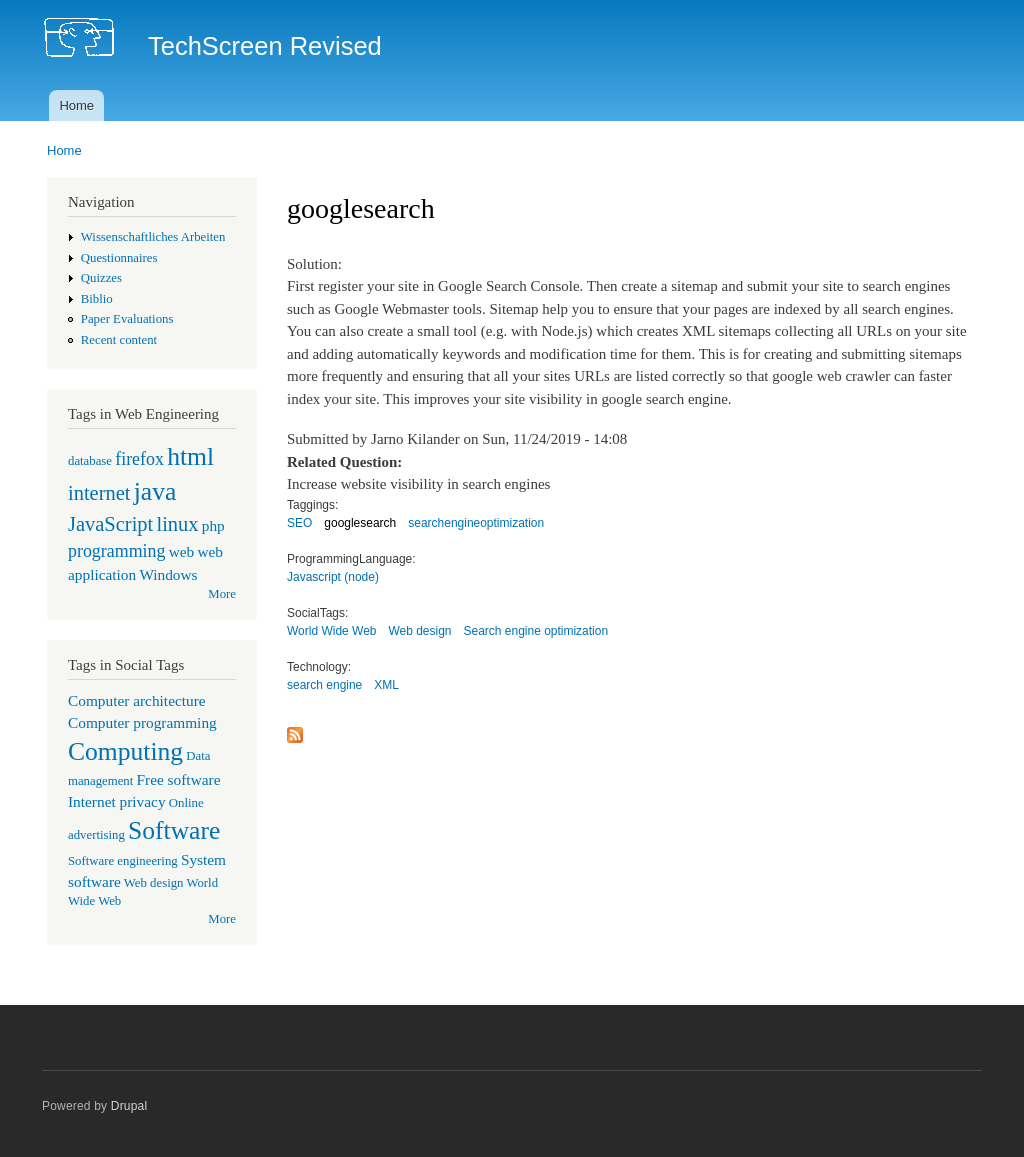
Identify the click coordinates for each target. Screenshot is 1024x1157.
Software (174, 830)
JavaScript (110, 524)
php (213, 525)
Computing (125, 751)
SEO (299, 523)
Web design (154, 883)
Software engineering (123, 861)
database (90, 461)
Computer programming (142, 722)
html (190, 456)
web (182, 551)
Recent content (119, 340)
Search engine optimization (536, 631)
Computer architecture (137, 700)
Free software (179, 779)
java (155, 491)
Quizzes (101, 278)
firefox (139, 459)
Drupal (129, 1106)
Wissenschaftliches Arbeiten (153, 237)
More (222, 594)
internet (99, 493)
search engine (324, 685)
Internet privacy (117, 801)
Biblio (97, 299)
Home (76, 105)
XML (386, 685)
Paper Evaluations (127, 319)
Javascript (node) (333, 577)
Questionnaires (119, 258)
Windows (168, 574)
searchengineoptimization (476, 523)
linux (177, 524)
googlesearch (360, 523)
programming (116, 551)
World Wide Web (331, 631)
